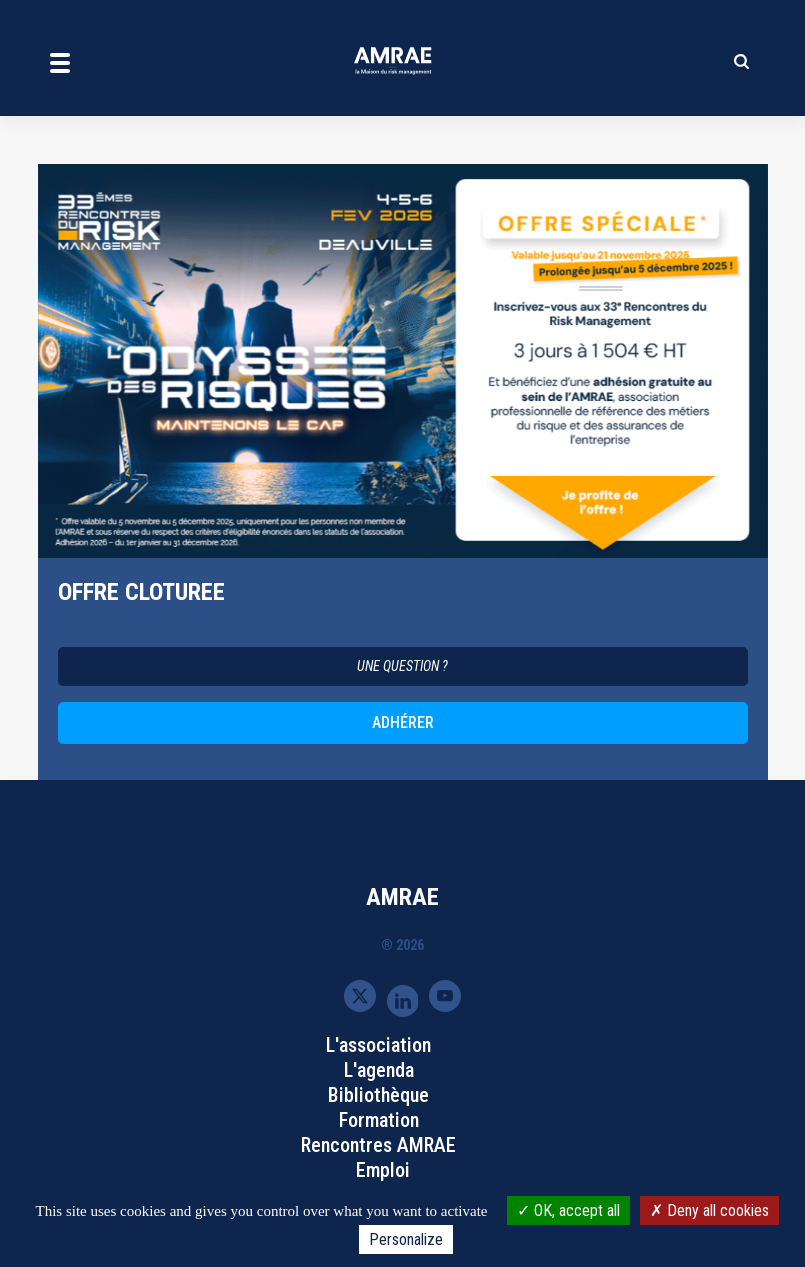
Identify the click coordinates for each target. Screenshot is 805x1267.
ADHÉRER (403, 722)
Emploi (383, 1170)
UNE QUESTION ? (402, 666)
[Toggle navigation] (60, 62)
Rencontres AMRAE (378, 1145)
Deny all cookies (709, 1210)
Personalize (406, 1239)
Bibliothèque (378, 1095)
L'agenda (379, 1070)
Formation (379, 1120)
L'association (378, 1045)
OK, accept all (568, 1210)
